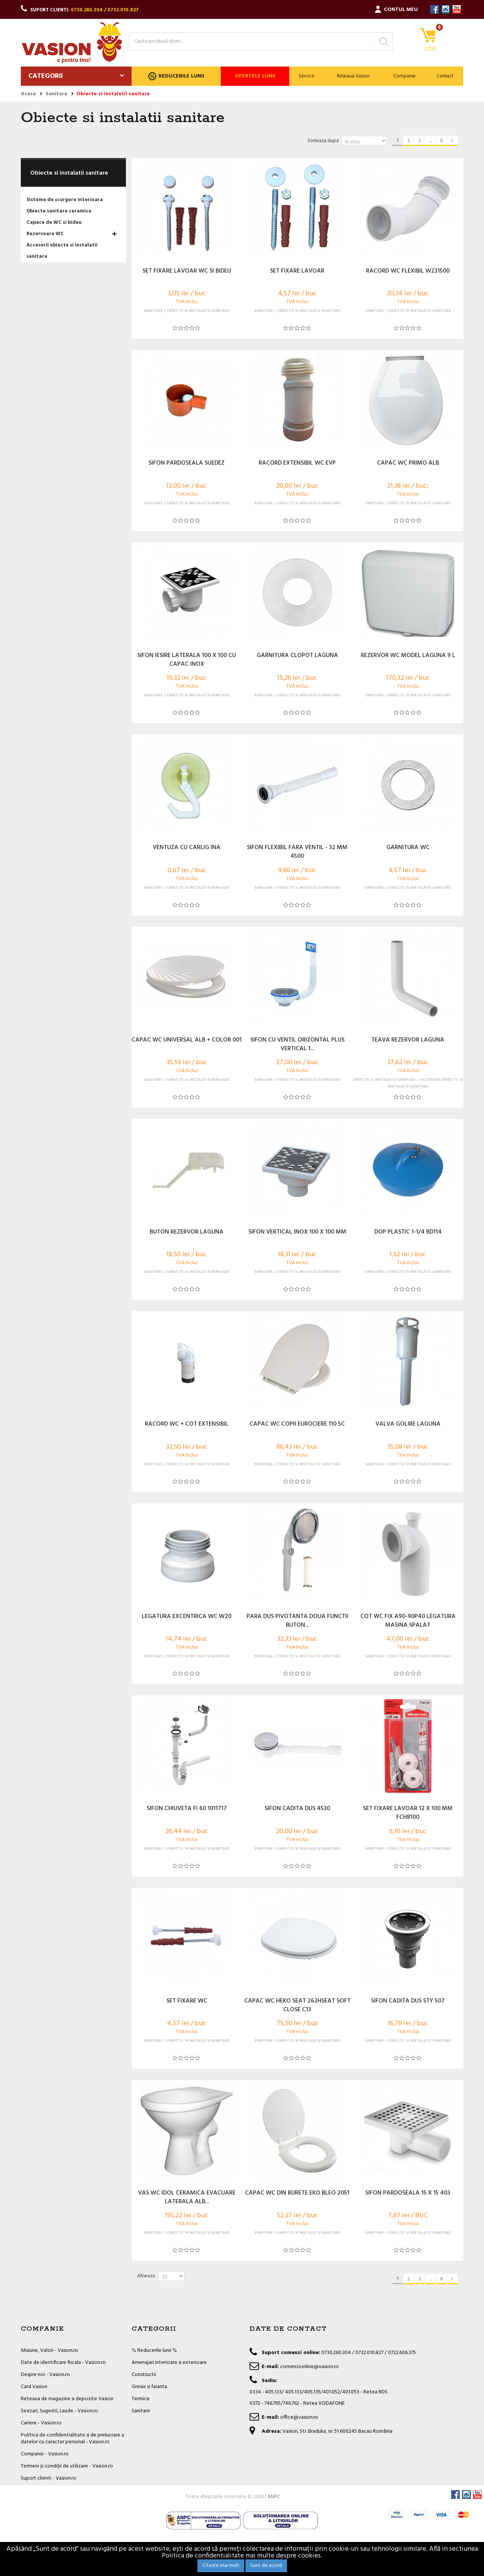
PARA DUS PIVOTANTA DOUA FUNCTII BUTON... (297, 1621)
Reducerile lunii (176, 76)
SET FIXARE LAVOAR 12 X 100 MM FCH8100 (408, 1813)
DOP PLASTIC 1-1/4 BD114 (408, 1232)
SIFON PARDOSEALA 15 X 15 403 (407, 2193)
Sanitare (141, 2411)
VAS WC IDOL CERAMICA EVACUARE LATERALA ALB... (187, 2197)
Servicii (306, 76)
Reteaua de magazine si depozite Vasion (67, 2399)
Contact (444, 76)
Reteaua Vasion (353, 76)
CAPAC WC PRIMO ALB (408, 463)
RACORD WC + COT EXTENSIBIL (186, 1424)
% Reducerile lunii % (154, 2350)
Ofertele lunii (255, 76)
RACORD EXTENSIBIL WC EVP (297, 463)
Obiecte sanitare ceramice (59, 211)
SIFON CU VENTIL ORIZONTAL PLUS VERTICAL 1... (297, 1044)
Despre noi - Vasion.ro (45, 2374)
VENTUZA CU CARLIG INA (186, 847)
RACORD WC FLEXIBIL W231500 (408, 271)
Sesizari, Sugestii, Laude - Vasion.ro (59, 2411)
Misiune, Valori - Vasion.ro (49, 2350)
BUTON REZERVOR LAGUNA (186, 1232)
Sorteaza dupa (323, 141)
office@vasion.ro (299, 2417)
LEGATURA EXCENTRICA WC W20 (186, 1616)
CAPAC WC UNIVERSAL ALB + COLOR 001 (187, 1040)
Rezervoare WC (45, 234)
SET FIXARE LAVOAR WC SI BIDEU (187, 271)
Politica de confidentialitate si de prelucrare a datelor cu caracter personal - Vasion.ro (72, 2438)
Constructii (144, 2374)
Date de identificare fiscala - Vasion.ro (63, 2362)
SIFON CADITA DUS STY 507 (408, 2001)
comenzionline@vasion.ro (309, 2366)
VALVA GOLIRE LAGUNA (408, 1424)
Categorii (45, 76)
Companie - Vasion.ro (45, 2454)
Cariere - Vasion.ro (41, 2423)
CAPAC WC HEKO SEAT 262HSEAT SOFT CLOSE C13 (297, 2005)
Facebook (434, 9)
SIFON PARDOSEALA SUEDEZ (187, 463)
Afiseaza (146, 2276)
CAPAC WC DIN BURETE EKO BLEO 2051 (297, 2193)
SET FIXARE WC (186, 2001)
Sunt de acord (266, 2565)
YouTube (456, 9)
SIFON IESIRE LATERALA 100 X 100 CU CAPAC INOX (186, 660)
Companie (404, 76)
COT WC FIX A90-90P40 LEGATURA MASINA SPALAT (408, 1621)
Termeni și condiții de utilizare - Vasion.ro (67, 2466)
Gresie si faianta (149, 2386)
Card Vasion (34, 2386)
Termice (141, 2399)
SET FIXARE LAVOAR (297, 271)
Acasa (28, 94)
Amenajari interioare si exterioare (169, 2362)
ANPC (273, 2517)
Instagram (445, 9)
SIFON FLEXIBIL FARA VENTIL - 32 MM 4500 (297, 852)
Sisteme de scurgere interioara (64, 200)
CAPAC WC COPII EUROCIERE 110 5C (297, 1424)
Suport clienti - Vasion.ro (48, 2478)
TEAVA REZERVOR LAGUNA (407, 1040)
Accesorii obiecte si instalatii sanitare (62, 250)
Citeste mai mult (220, 2565)
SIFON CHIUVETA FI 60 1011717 (187, 1808)
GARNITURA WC (408, 847)
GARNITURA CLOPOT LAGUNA (297, 655)
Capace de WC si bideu (54, 222)
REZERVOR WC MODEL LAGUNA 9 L (408, 655)
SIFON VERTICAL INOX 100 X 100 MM (297, 1232)
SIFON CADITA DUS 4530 (297, 1808)
